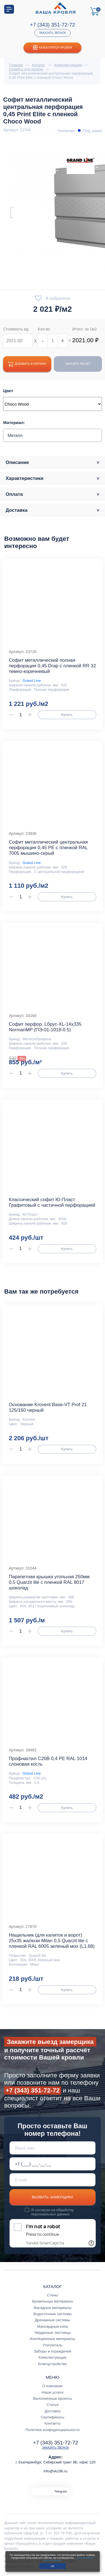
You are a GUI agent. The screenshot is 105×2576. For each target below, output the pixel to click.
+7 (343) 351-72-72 (52, 25)
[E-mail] (53, 2179)
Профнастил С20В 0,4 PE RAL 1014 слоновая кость (48, 1761)
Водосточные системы (52, 2314)
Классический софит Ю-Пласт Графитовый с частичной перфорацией (52, 1202)
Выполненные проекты (52, 2398)
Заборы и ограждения (52, 2351)
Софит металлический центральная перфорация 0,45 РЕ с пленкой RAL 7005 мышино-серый (48, 847)
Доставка (52, 2411)
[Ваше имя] (53, 2147)
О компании (52, 2386)
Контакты (52, 2423)
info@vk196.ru (55, 2471)
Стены (52, 2295)
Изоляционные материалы (52, 2339)
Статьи (52, 2405)
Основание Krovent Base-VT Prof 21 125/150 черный (48, 1407)
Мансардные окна (52, 2326)
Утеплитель (52, 2345)
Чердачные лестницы (52, 2332)
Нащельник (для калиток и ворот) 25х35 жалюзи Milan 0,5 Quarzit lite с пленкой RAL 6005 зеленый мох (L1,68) (51, 1940)
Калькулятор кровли (52, 47)
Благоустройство (52, 2364)
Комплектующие (53, 2357)
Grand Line (32, 680)
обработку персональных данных (52, 2212)
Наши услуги (53, 2392)
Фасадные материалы (52, 2308)
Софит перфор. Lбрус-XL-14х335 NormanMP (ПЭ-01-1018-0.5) (45, 1027)
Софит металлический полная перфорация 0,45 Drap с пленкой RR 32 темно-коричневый (52, 666)
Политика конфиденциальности (52, 2430)
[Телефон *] (53, 2163)
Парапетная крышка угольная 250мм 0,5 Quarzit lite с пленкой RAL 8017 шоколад (49, 1582)
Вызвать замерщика (52, 2197)
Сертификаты (52, 2417)
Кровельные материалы (52, 2301)
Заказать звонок (52, 32)
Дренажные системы (52, 2320)
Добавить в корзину (27, 364)
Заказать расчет (77, 363)
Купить (67, 715)
